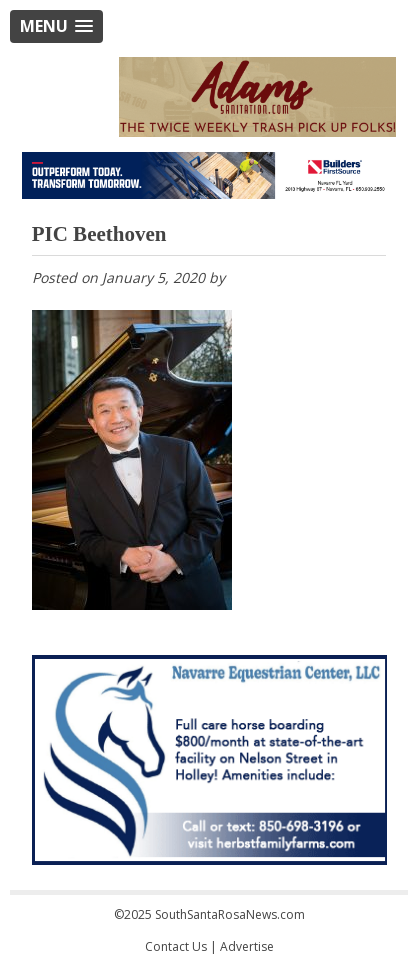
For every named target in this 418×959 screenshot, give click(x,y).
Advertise (247, 946)
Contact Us (176, 946)
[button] (56, 26)
